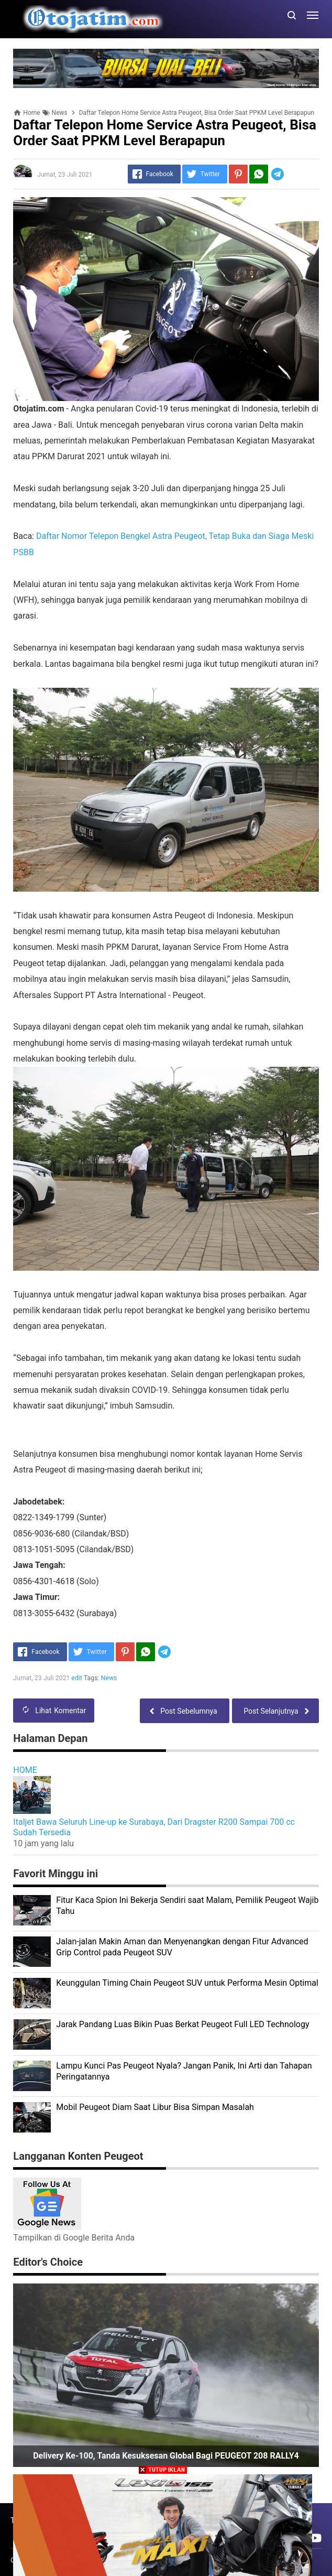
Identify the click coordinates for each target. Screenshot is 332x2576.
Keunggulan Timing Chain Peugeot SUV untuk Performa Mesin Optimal (187, 1983)
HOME (25, 1770)
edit (77, 1678)
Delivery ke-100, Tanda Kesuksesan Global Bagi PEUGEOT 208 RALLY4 (166, 2456)
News (109, 1678)
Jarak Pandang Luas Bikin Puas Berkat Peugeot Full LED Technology (182, 2024)
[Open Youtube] (315, 2537)
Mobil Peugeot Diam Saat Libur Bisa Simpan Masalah (155, 2107)
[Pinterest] (238, 174)
